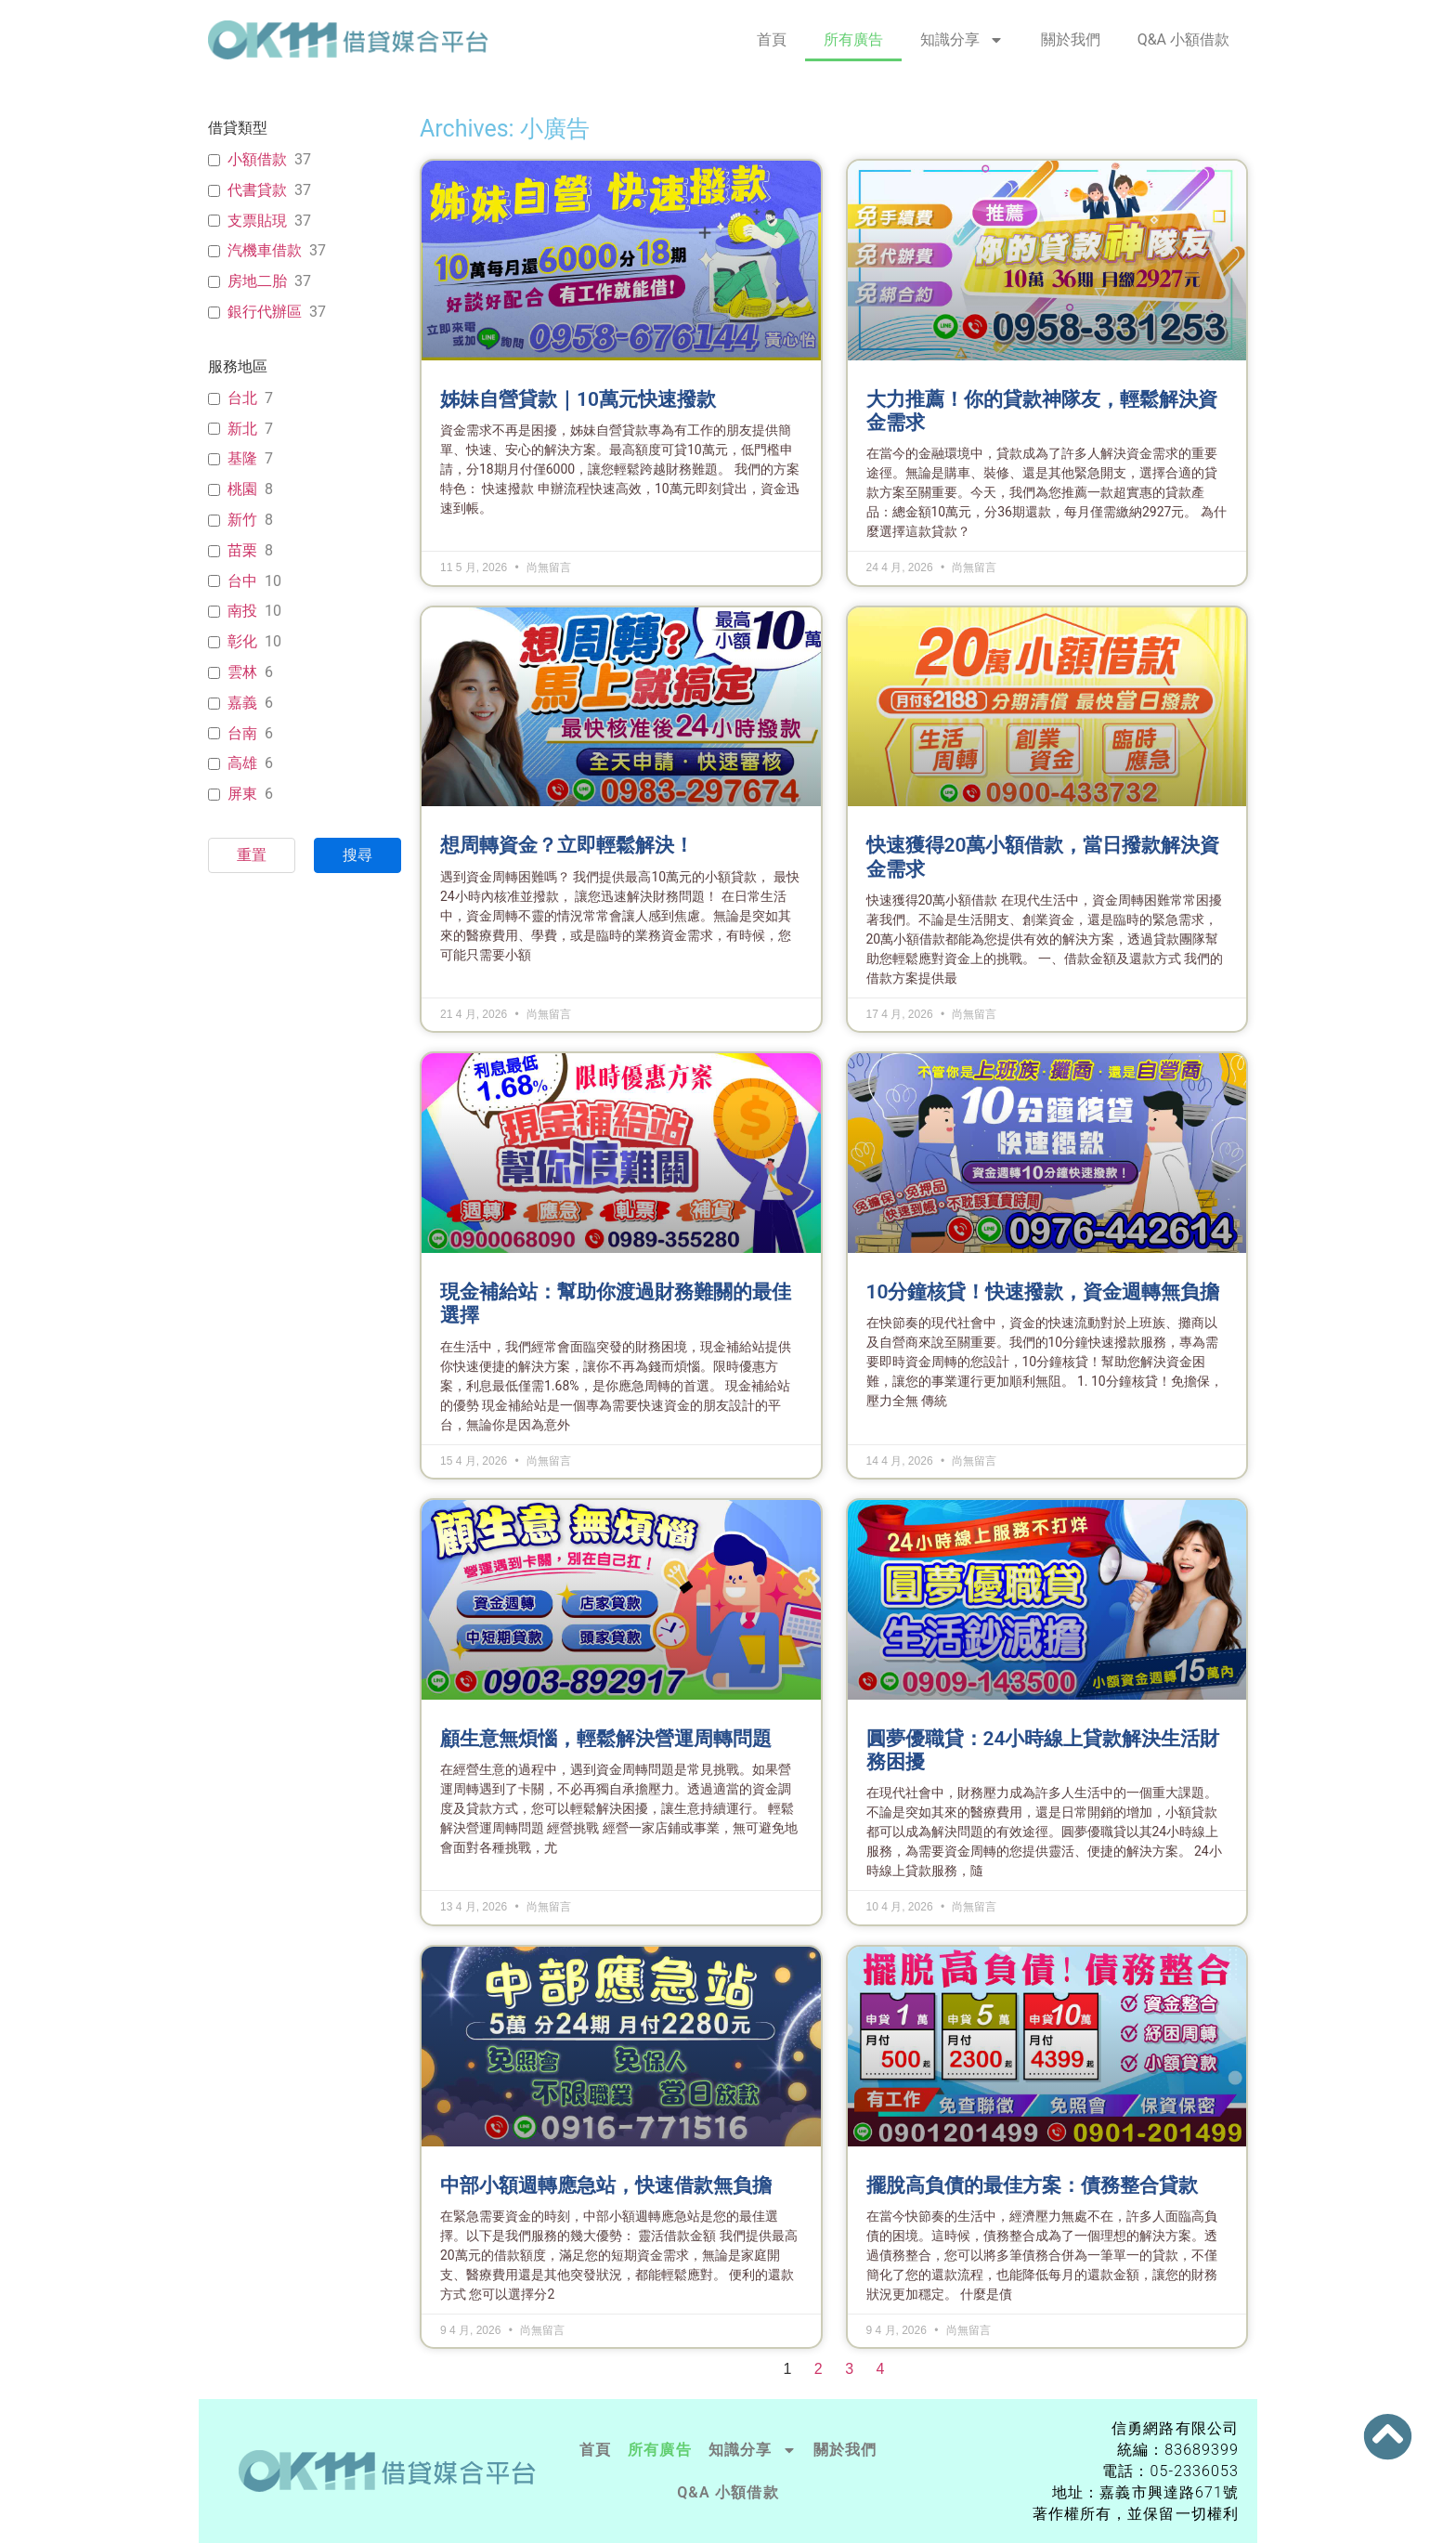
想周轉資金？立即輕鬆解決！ (567, 845)
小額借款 (257, 159)
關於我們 (1070, 39)
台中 (242, 581)
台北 (242, 398)
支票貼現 (257, 220)
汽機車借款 (265, 250)
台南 (242, 733)
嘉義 (242, 702)
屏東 (242, 793)
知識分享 (962, 40)
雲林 (242, 672)
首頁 (771, 39)
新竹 (242, 519)
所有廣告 (853, 39)
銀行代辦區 (265, 311)
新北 (242, 428)
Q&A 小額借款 (1183, 39)
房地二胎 (257, 281)
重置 (251, 855)
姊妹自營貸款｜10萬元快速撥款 (578, 399)
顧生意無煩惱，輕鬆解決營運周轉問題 (606, 1739)
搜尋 (357, 855)
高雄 (242, 763)
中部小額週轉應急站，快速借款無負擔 (606, 2185)
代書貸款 (257, 190)
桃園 (242, 489)
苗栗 (242, 550)
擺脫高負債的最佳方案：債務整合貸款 (1032, 2185)
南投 (242, 610)
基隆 (242, 458)
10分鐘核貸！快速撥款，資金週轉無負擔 (1043, 1292)
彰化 (242, 641)
